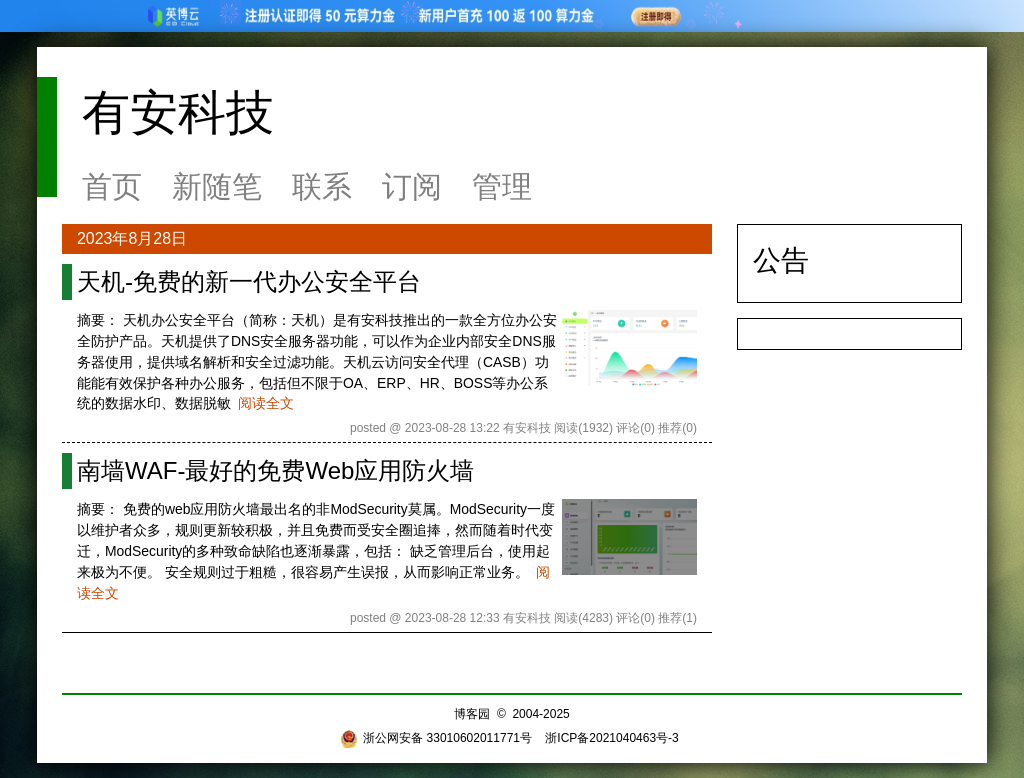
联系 (322, 186)
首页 (112, 186)
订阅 (412, 186)
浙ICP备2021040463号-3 (611, 738)
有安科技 (178, 112)
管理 (502, 186)
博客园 (472, 714)
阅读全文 (266, 403)
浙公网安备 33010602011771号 (436, 738)
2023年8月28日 (132, 238)
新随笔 (217, 186)
